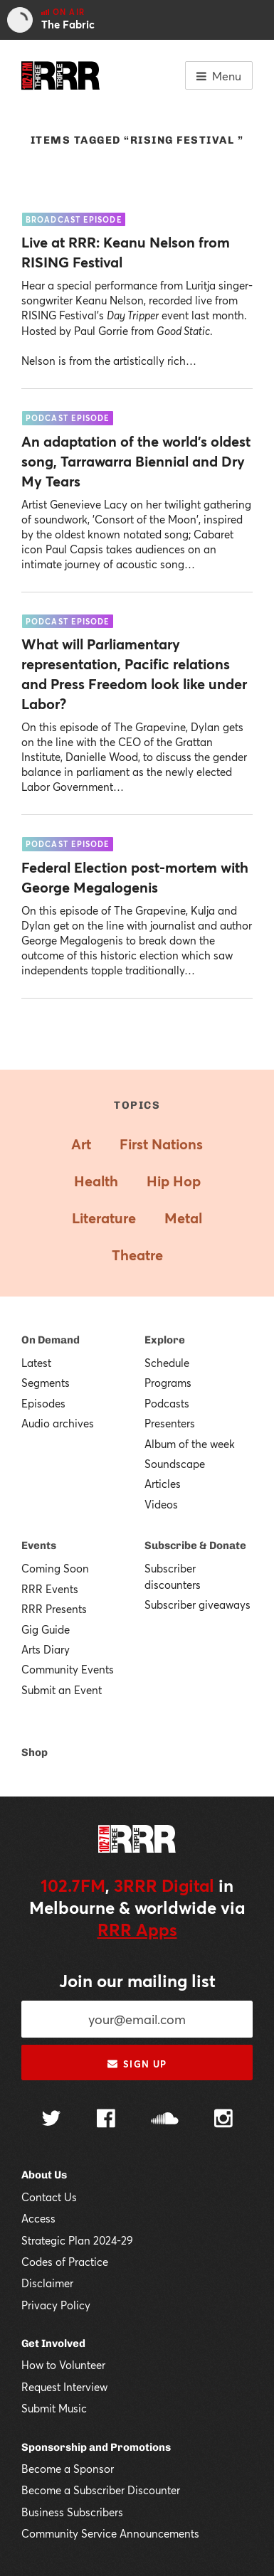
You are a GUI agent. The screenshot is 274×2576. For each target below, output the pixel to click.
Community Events (67, 1669)
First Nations (161, 1144)
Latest (36, 1363)
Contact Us (49, 2197)
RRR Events (49, 1589)
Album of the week (189, 1444)
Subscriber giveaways (197, 1604)
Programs (167, 1382)
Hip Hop (174, 1181)
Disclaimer (47, 2283)
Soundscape (174, 1464)
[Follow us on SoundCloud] (165, 2120)
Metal (183, 1218)
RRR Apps (137, 1929)
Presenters (169, 1423)
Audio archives (57, 1423)
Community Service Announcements (110, 2533)
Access (38, 2218)
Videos (161, 1504)
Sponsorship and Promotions (96, 2447)
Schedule (166, 1363)
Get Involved (53, 2343)
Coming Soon (55, 1568)
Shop (34, 1752)
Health (96, 1181)
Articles (162, 1483)
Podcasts (166, 1403)
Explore (164, 1340)
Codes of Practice (64, 2262)
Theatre (137, 1255)
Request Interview (64, 2387)
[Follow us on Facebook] (106, 2120)
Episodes (43, 1403)
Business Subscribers (72, 2512)
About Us (44, 2174)
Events (38, 1545)
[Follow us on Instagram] (223, 2120)
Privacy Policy (55, 2305)
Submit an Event (61, 1690)
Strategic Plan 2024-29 (77, 2240)
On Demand (50, 1340)
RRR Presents (54, 1609)
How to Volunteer (63, 2365)
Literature (104, 1218)
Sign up (137, 2064)
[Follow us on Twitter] (51, 2119)
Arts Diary (45, 1649)
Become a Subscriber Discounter (100, 2490)
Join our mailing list (137, 1980)
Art (81, 1144)
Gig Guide (45, 1629)
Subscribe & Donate (195, 1545)
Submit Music (54, 2408)
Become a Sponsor (67, 2468)
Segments (45, 1382)
